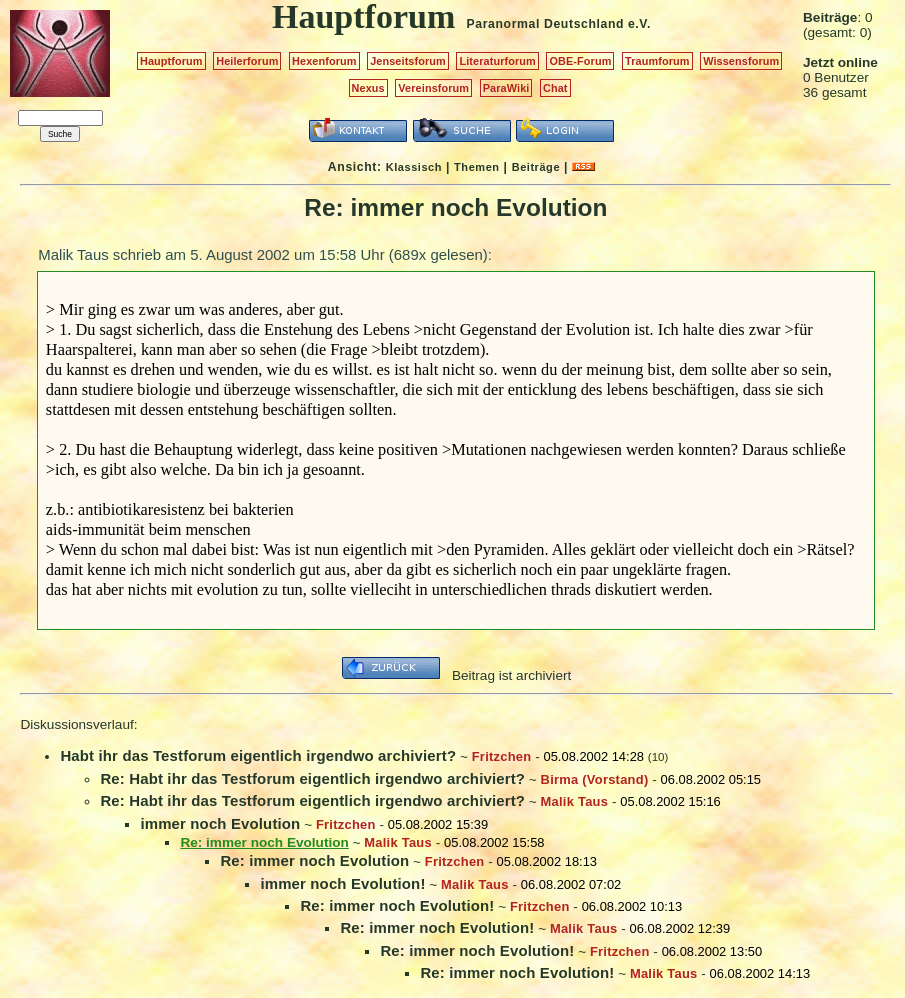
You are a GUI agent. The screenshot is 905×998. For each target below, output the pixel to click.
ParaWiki (506, 88)
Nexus (368, 88)
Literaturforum (497, 61)
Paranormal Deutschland (546, 24)
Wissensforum (741, 61)
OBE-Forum (580, 61)
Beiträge (536, 167)
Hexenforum (324, 61)
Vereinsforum (433, 88)
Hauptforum (171, 61)
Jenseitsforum (408, 61)
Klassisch (414, 167)
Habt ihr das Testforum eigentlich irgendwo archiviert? (258, 755)
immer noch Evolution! (342, 883)
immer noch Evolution (220, 823)
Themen (476, 167)
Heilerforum (247, 61)
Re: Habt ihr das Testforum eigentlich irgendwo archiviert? (312, 778)
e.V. (639, 24)
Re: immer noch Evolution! (397, 905)
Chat (555, 88)
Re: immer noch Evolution (314, 860)
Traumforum (657, 61)
